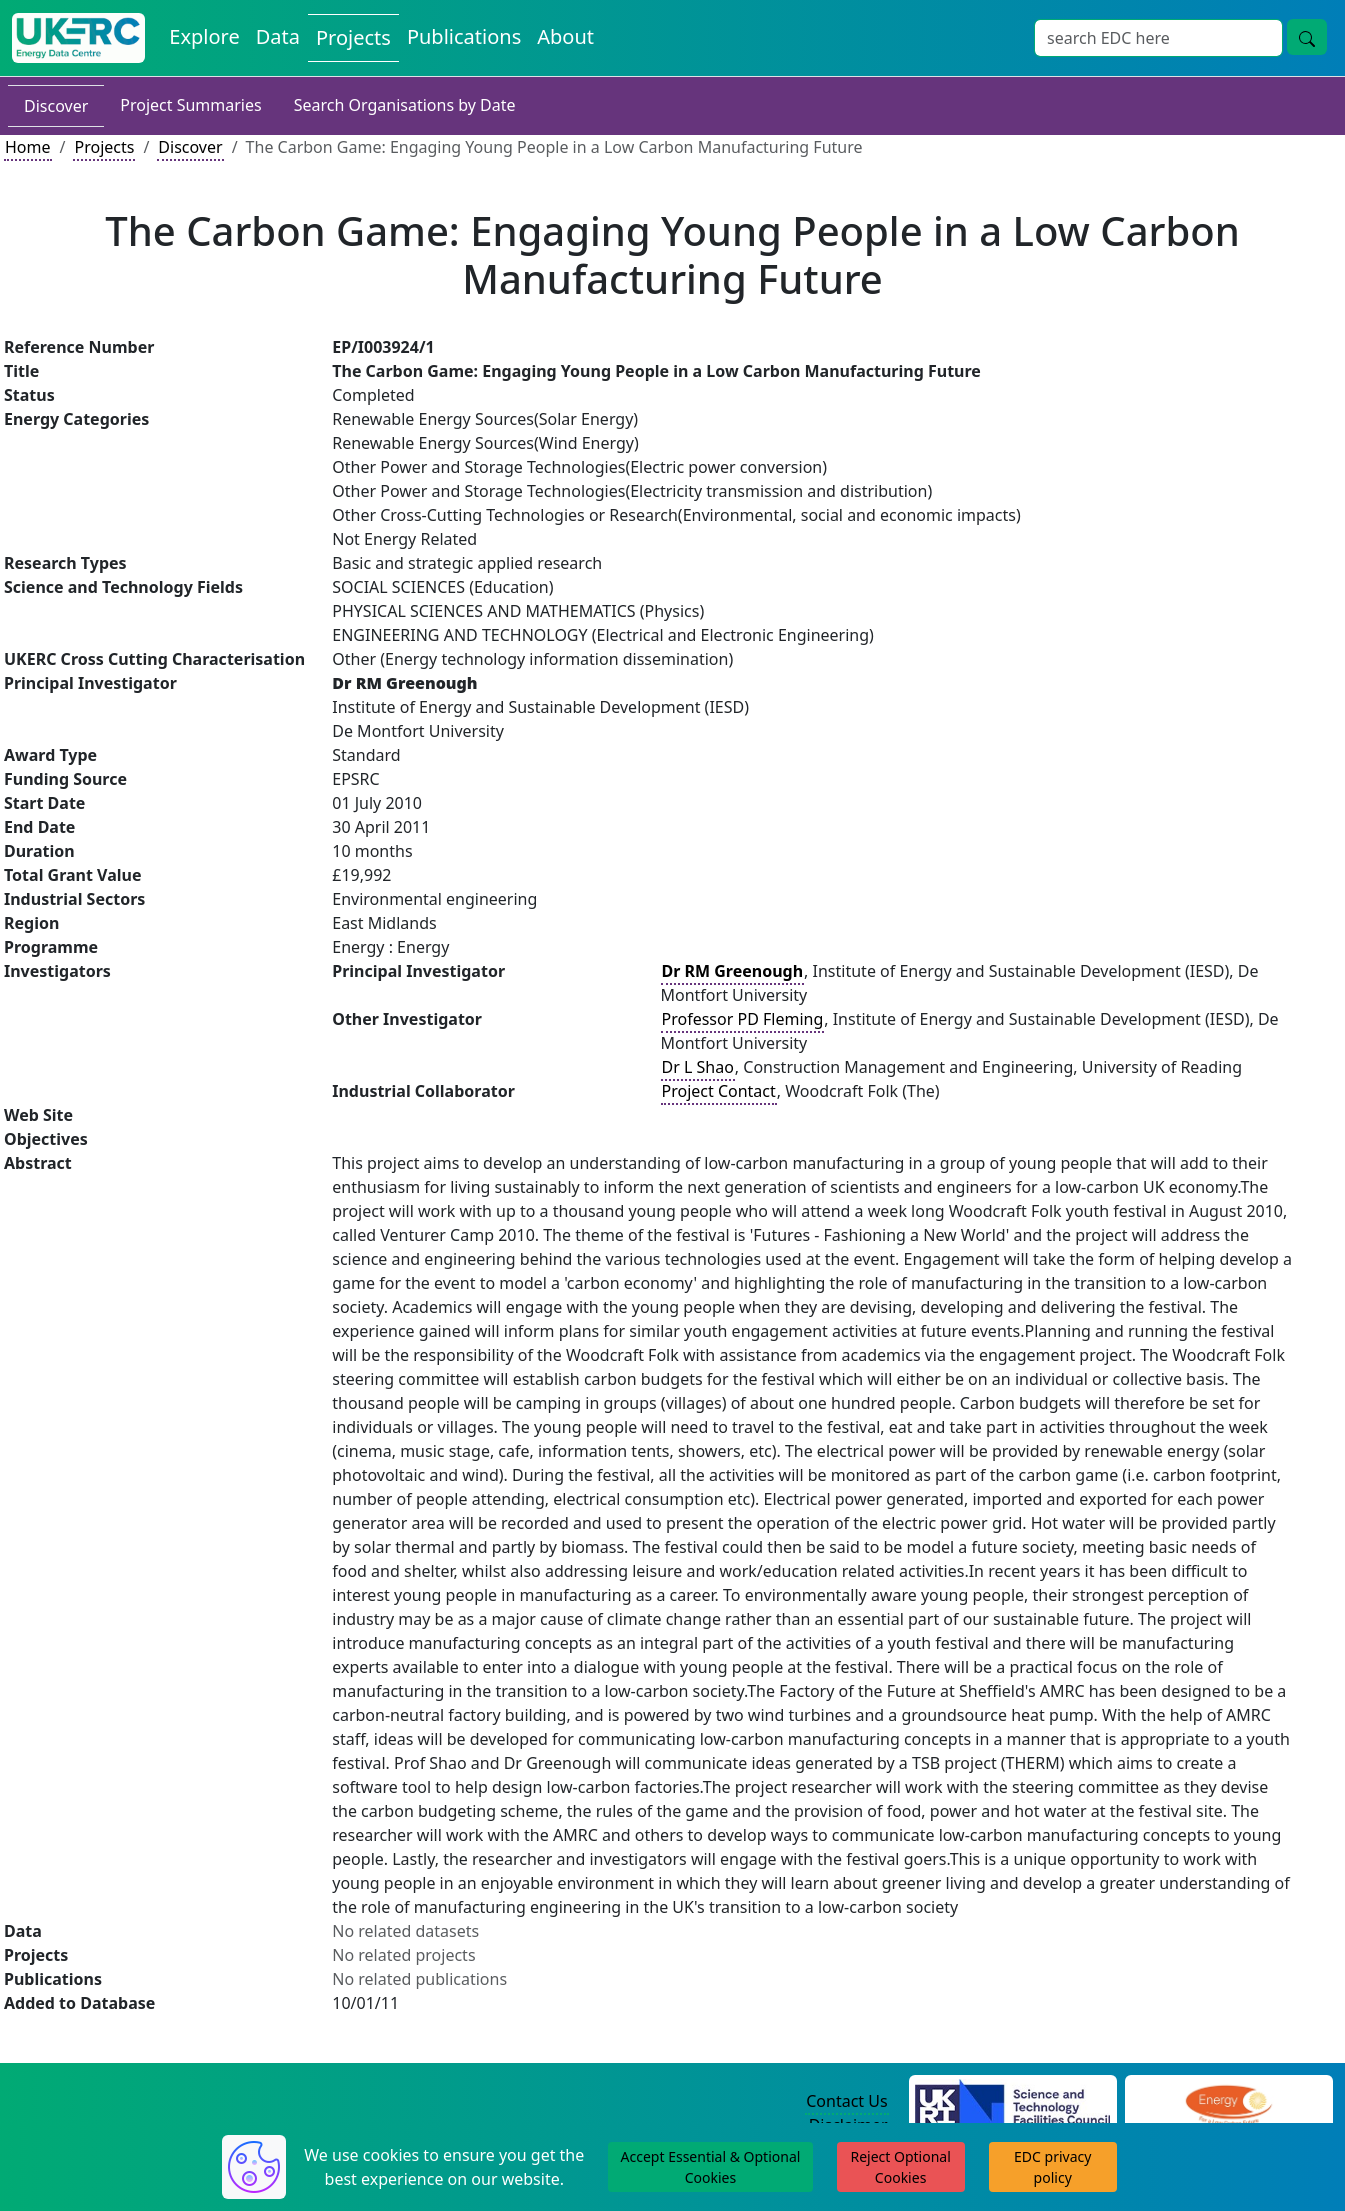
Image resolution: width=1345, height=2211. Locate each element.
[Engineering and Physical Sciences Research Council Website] (1228, 2102)
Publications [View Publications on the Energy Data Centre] (464, 36)
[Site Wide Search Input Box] (1158, 38)
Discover (56, 106)
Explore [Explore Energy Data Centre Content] (204, 36)
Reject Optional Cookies (900, 2167)
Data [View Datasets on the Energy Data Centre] (278, 36)
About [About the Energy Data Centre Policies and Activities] (565, 36)
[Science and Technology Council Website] (1012, 2102)
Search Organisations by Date (405, 105)
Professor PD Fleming (743, 1019)
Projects (104, 147)
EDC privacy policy (1052, 2167)
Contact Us (846, 2101)
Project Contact (719, 1091)
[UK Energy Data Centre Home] (78, 38)
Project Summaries (190, 105)
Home (28, 147)
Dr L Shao (698, 1067)
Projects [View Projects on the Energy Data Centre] (353, 37)
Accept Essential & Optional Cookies (711, 2167)
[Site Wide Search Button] (1307, 37)
